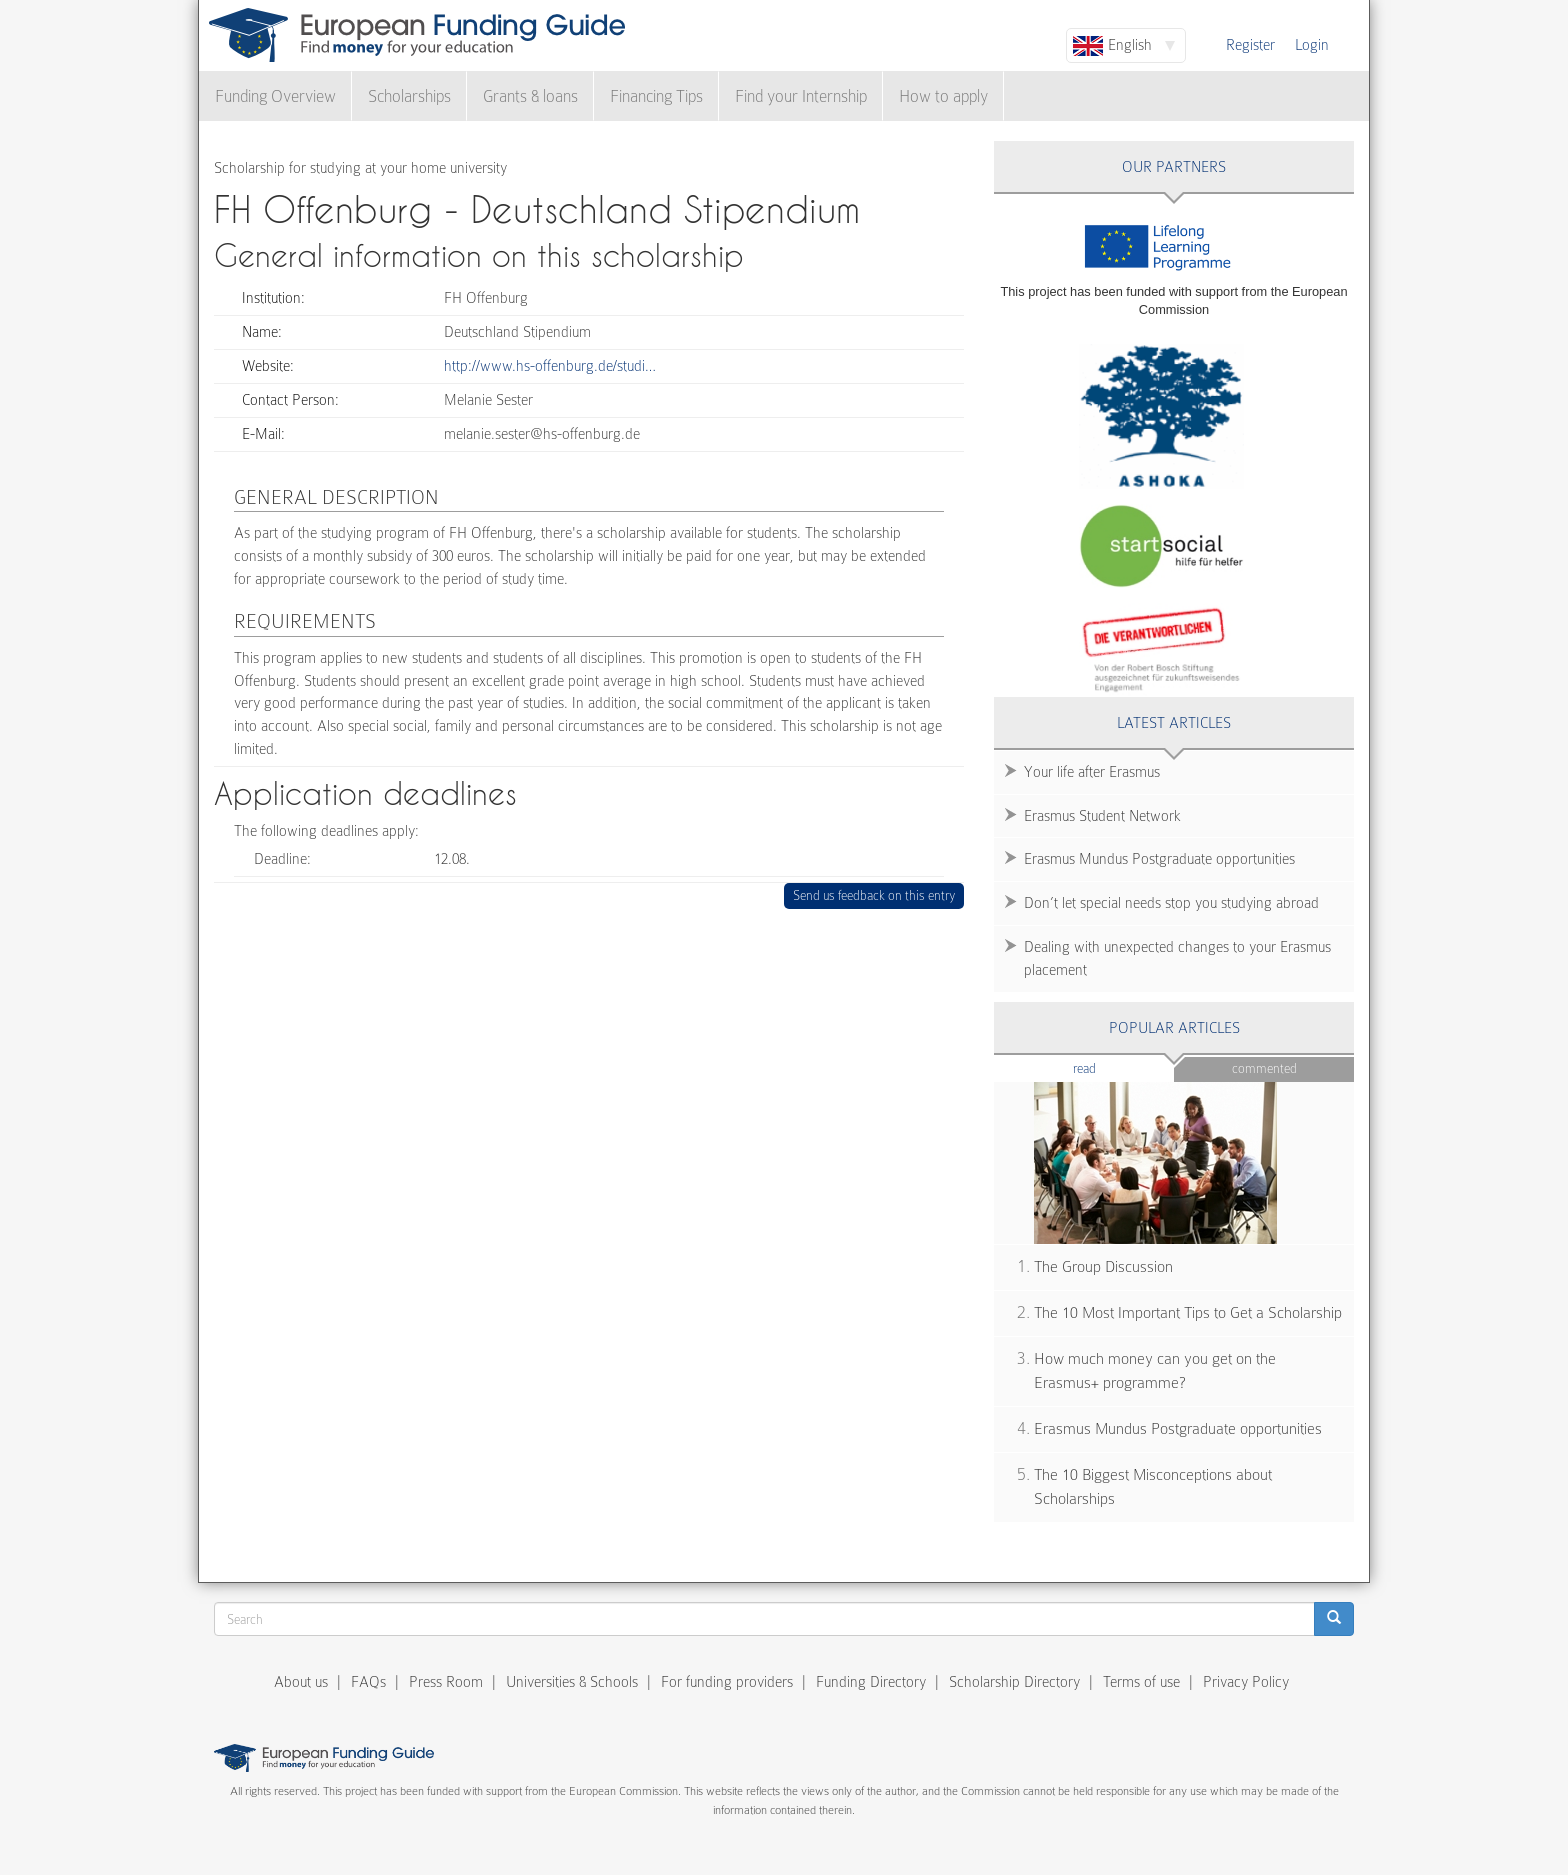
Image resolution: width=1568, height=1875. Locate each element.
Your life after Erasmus (1092, 772)
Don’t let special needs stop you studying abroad (1171, 903)
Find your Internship (801, 96)
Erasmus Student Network (1102, 816)
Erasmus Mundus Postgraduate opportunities (1159, 859)
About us (301, 1682)
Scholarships (409, 96)
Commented (1264, 1068)
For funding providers (727, 1682)
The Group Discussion (1103, 1267)
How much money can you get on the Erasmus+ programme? (1155, 1371)
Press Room (446, 1682)
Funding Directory (871, 1682)
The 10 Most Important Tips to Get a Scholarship (1188, 1313)
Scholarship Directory (1014, 1682)
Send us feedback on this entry (874, 895)
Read (1114, 1067)
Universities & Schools (572, 1682)
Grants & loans (530, 96)
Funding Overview (275, 96)
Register (1250, 45)
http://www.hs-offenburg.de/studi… (550, 366)
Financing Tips (656, 96)
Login (1312, 45)
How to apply (943, 96)
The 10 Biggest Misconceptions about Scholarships (1153, 1487)
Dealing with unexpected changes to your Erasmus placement (1177, 958)
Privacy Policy (1246, 1682)
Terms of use (1141, 1682)
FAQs (368, 1682)
